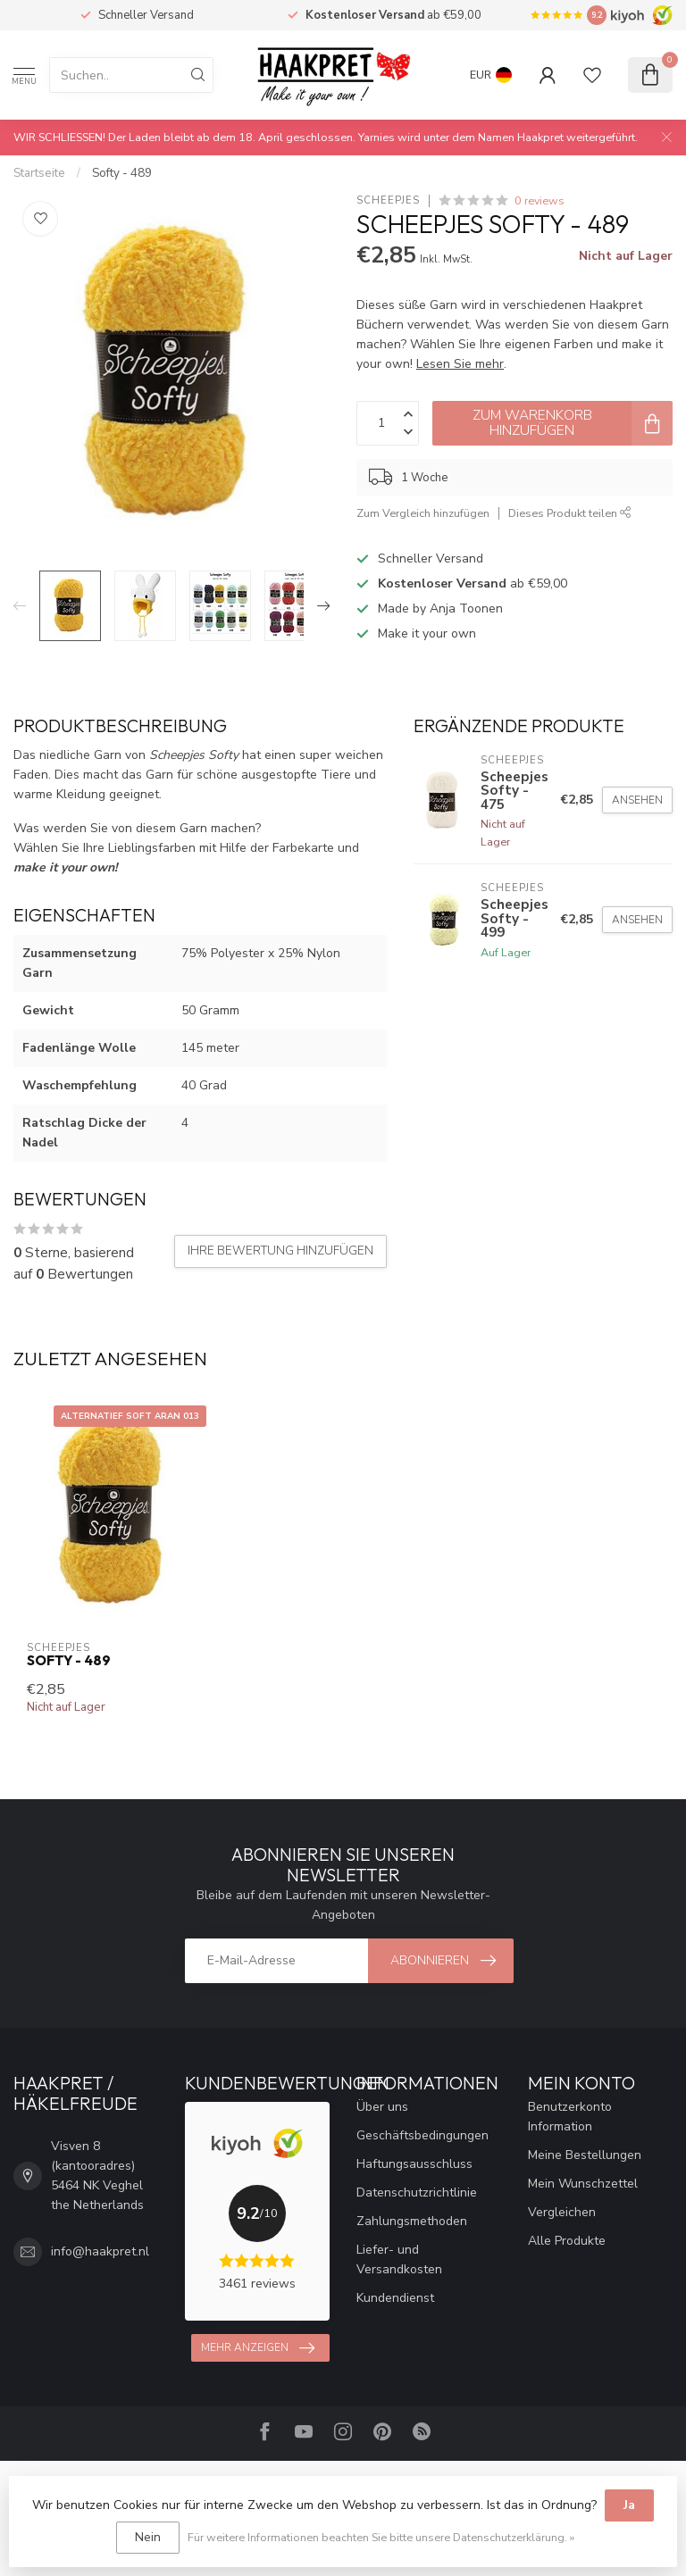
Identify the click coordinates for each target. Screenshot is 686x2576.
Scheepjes (388, 200)
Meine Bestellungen (584, 2155)
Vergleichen (562, 2212)
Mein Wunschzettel (583, 2183)
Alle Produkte (567, 2240)
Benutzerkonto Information (570, 2116)
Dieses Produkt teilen (570, 513)
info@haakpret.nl (100, 2251)
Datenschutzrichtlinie (416, 2192)
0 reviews (539, 200)
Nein (148, 2537)
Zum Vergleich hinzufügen (422, 513)
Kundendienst (395, 2297)
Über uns (382, 2106)
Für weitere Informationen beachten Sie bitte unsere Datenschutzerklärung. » (381, 2537)
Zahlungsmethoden (411, 2221)
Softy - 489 (122, 173)
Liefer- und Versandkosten (399, 2259)
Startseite (39, 173)
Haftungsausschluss (414, 2163)
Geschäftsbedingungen (422, 2135)
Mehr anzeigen (257, 2348)
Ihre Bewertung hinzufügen (280, 1251)
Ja (629, 2505)
